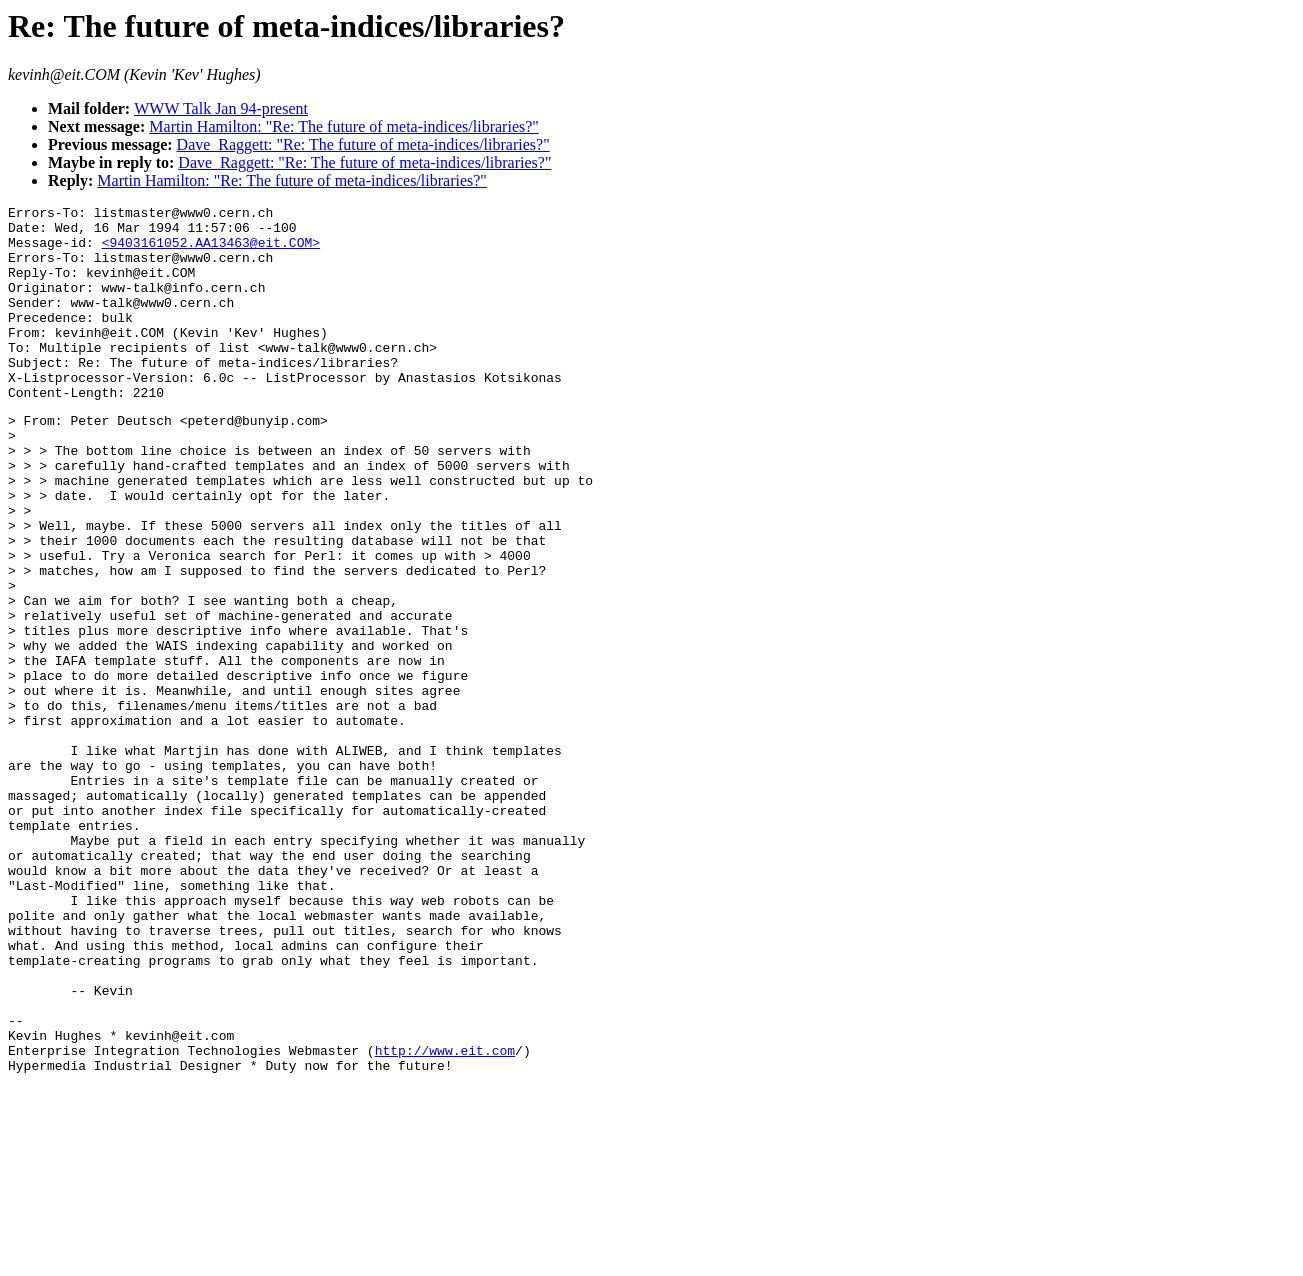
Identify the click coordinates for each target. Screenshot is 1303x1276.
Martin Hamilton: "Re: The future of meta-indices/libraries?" (344, 126)
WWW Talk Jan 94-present (221, 108)
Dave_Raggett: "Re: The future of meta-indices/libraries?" (363, 144)
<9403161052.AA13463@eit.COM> (211, 251)
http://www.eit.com (445, 1218)
